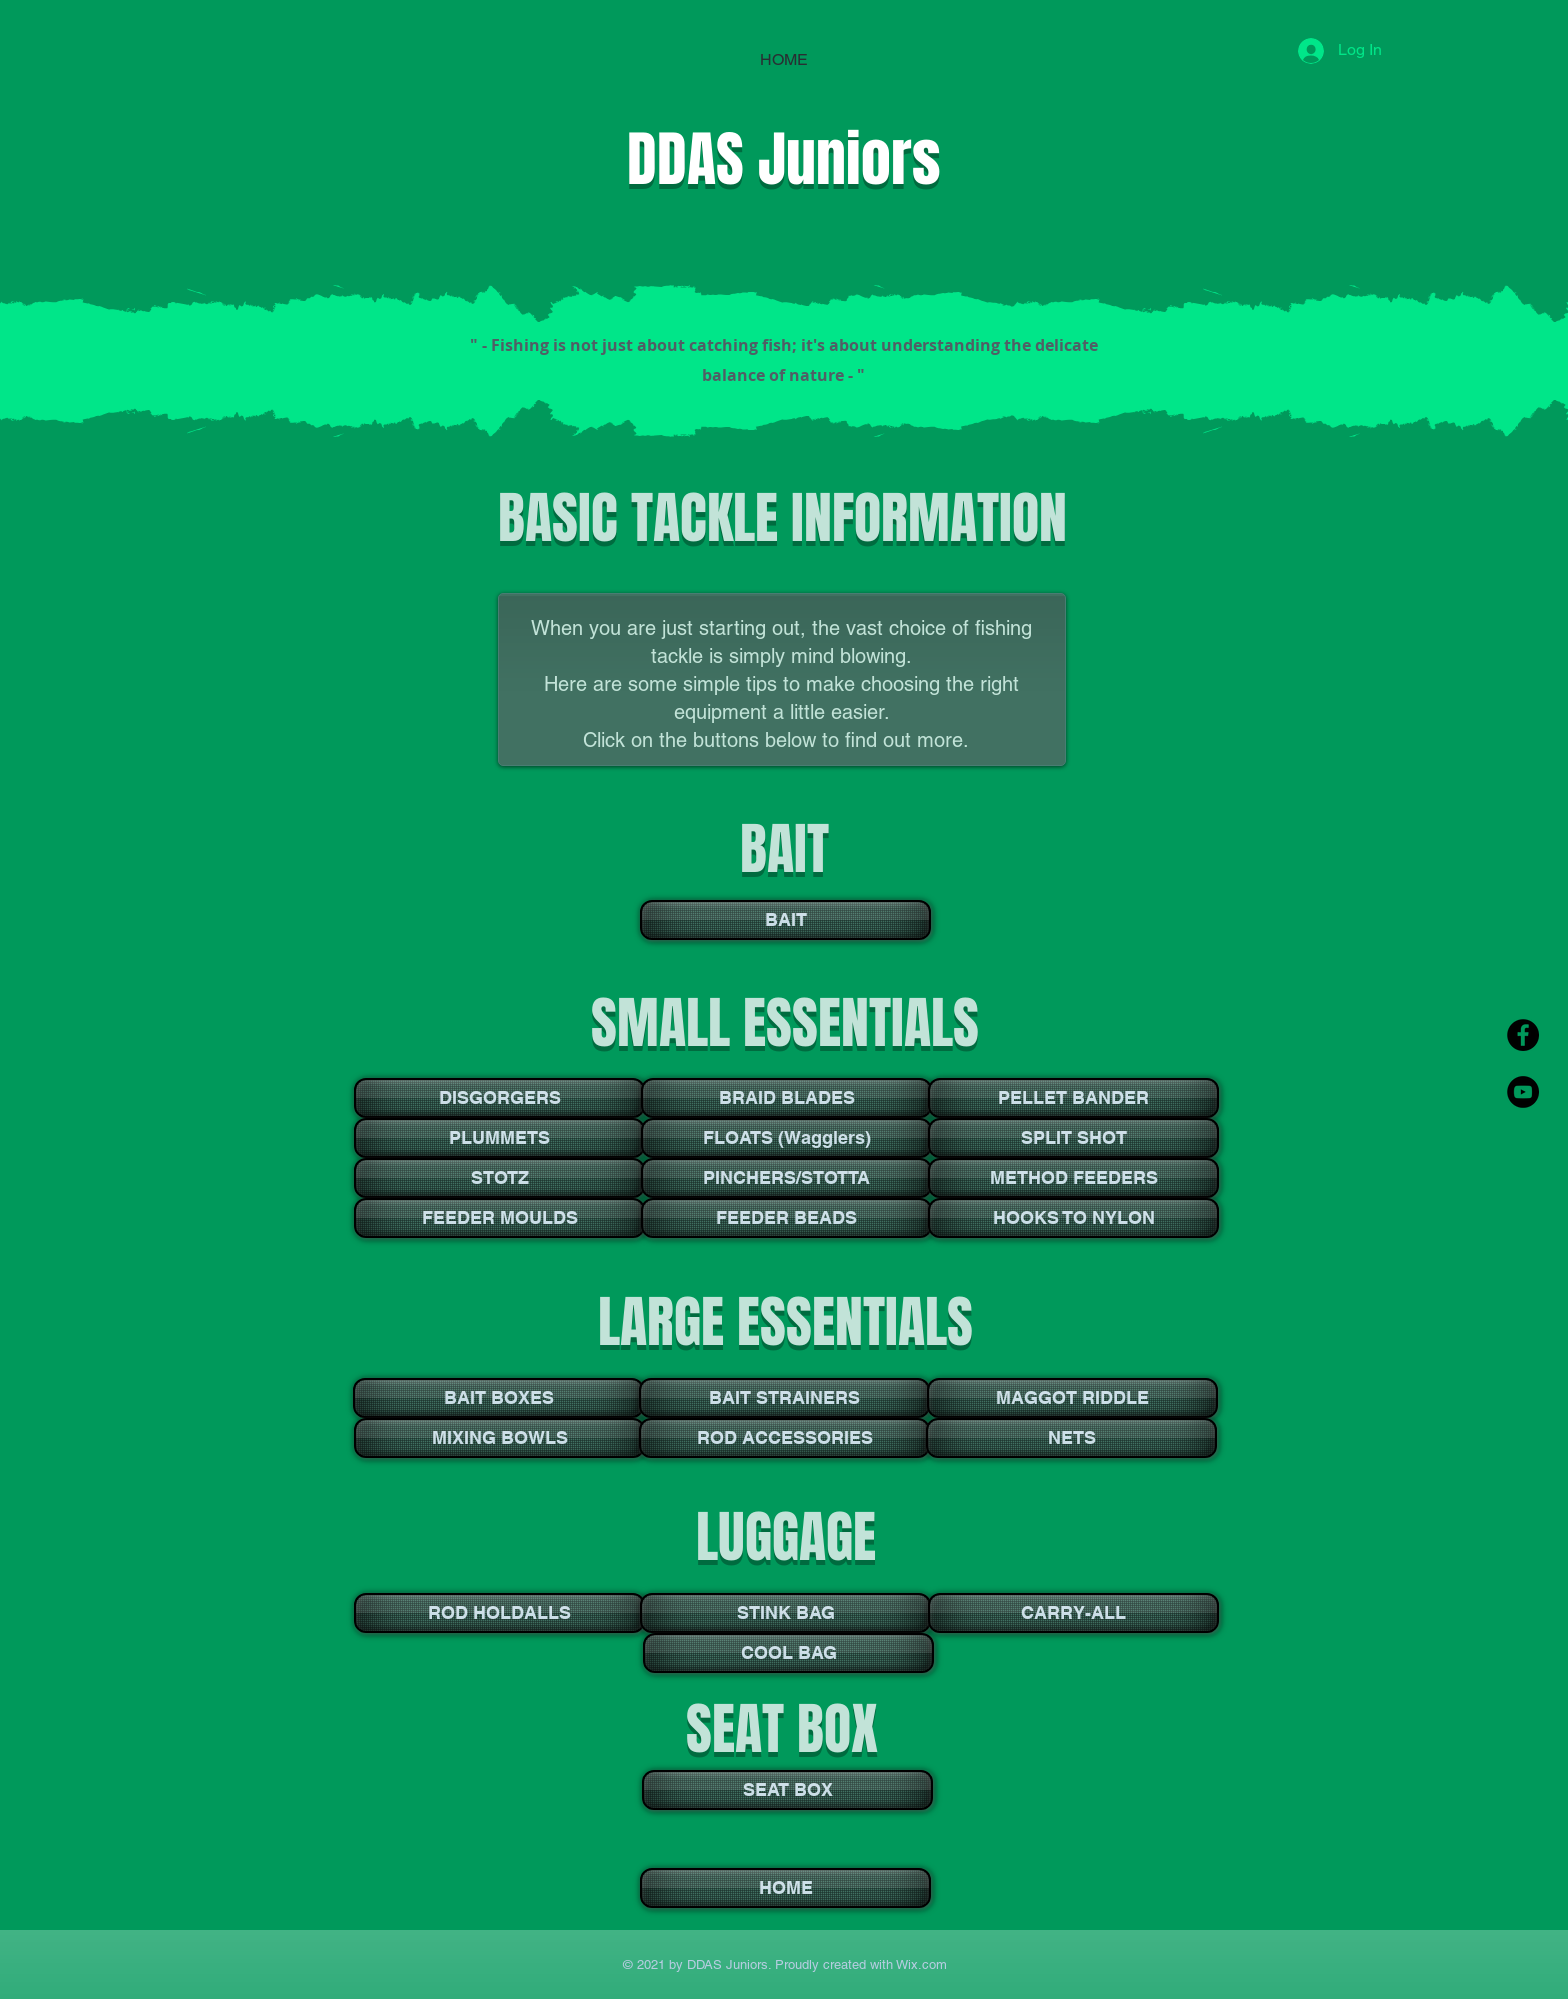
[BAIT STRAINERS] (784, 1398)
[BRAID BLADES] (786, 1098)
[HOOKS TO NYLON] (1073, 1218)
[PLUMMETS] (499, 1138)
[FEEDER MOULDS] (499, 1218)
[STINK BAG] (785, 1613)
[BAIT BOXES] (498, 1398)
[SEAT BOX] (787, 1790)
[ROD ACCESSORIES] (784, 1438)
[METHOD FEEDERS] (1073, 1178)
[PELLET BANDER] (1073, 1098)
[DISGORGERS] (499, 1098)
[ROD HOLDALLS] (499, 1613)
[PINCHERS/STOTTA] (786, 1178)
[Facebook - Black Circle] (1523, 1035)
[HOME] (785, 1888)
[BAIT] (785, 920)
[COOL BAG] (788, 1653)
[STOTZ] (499, 1178)
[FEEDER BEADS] (786, 1218)
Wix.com (920, 1964)
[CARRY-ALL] (1073, 1613)
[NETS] (1071, 1438)
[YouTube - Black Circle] (1523, 1092)
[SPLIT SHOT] (1073, 1138)
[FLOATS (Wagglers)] (786, 1138)
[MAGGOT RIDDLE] (1072, 1398)
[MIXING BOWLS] (499, 1438)
